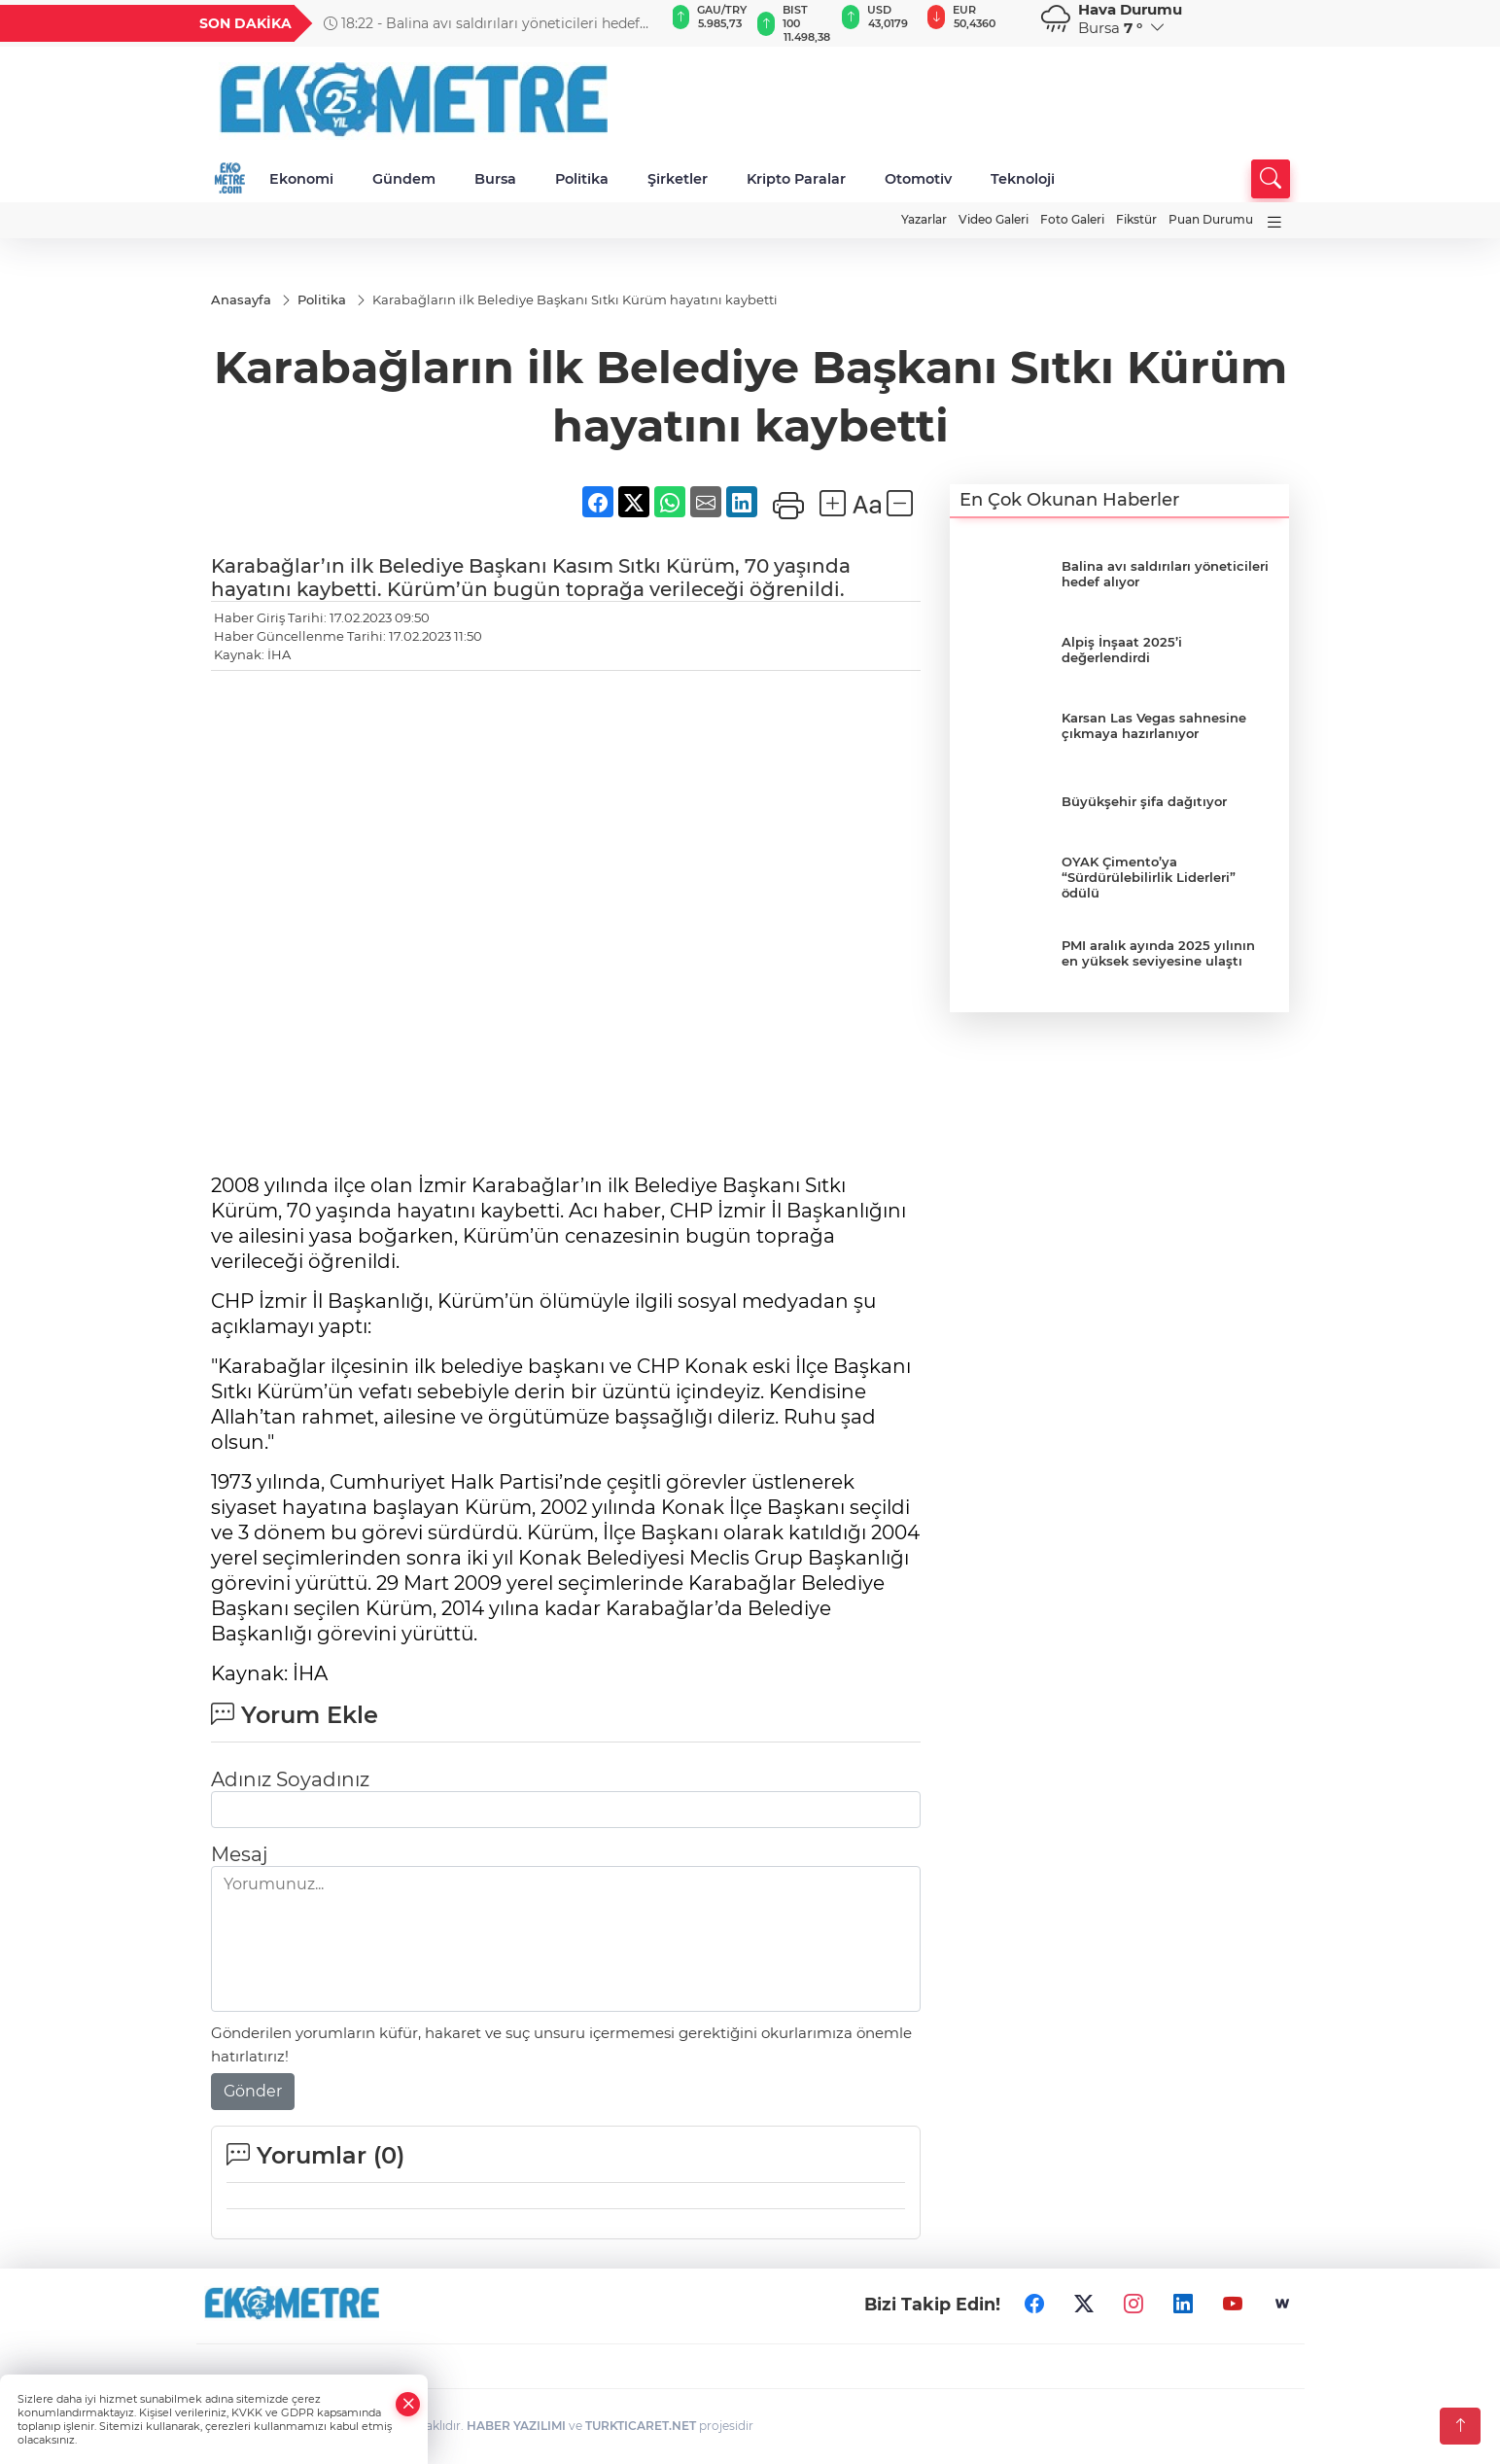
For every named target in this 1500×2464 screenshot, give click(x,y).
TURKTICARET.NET (640, 2426)
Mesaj (239, 1855)
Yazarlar (924, 219)
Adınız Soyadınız (290, 1780)
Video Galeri (994, 219)
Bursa (495, 179)
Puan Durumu (1211, 219)
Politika (582, 179)
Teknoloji (1023, 179)
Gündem (404, 179)
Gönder (253, 2092)
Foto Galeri (1072, 219)
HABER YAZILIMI (516, 2426)
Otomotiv (918, 179)
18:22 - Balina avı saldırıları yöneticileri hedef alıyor (482, 23)
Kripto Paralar (796, 179)
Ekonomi (301, 179)
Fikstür (1136, 219)
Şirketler (677, 179)
